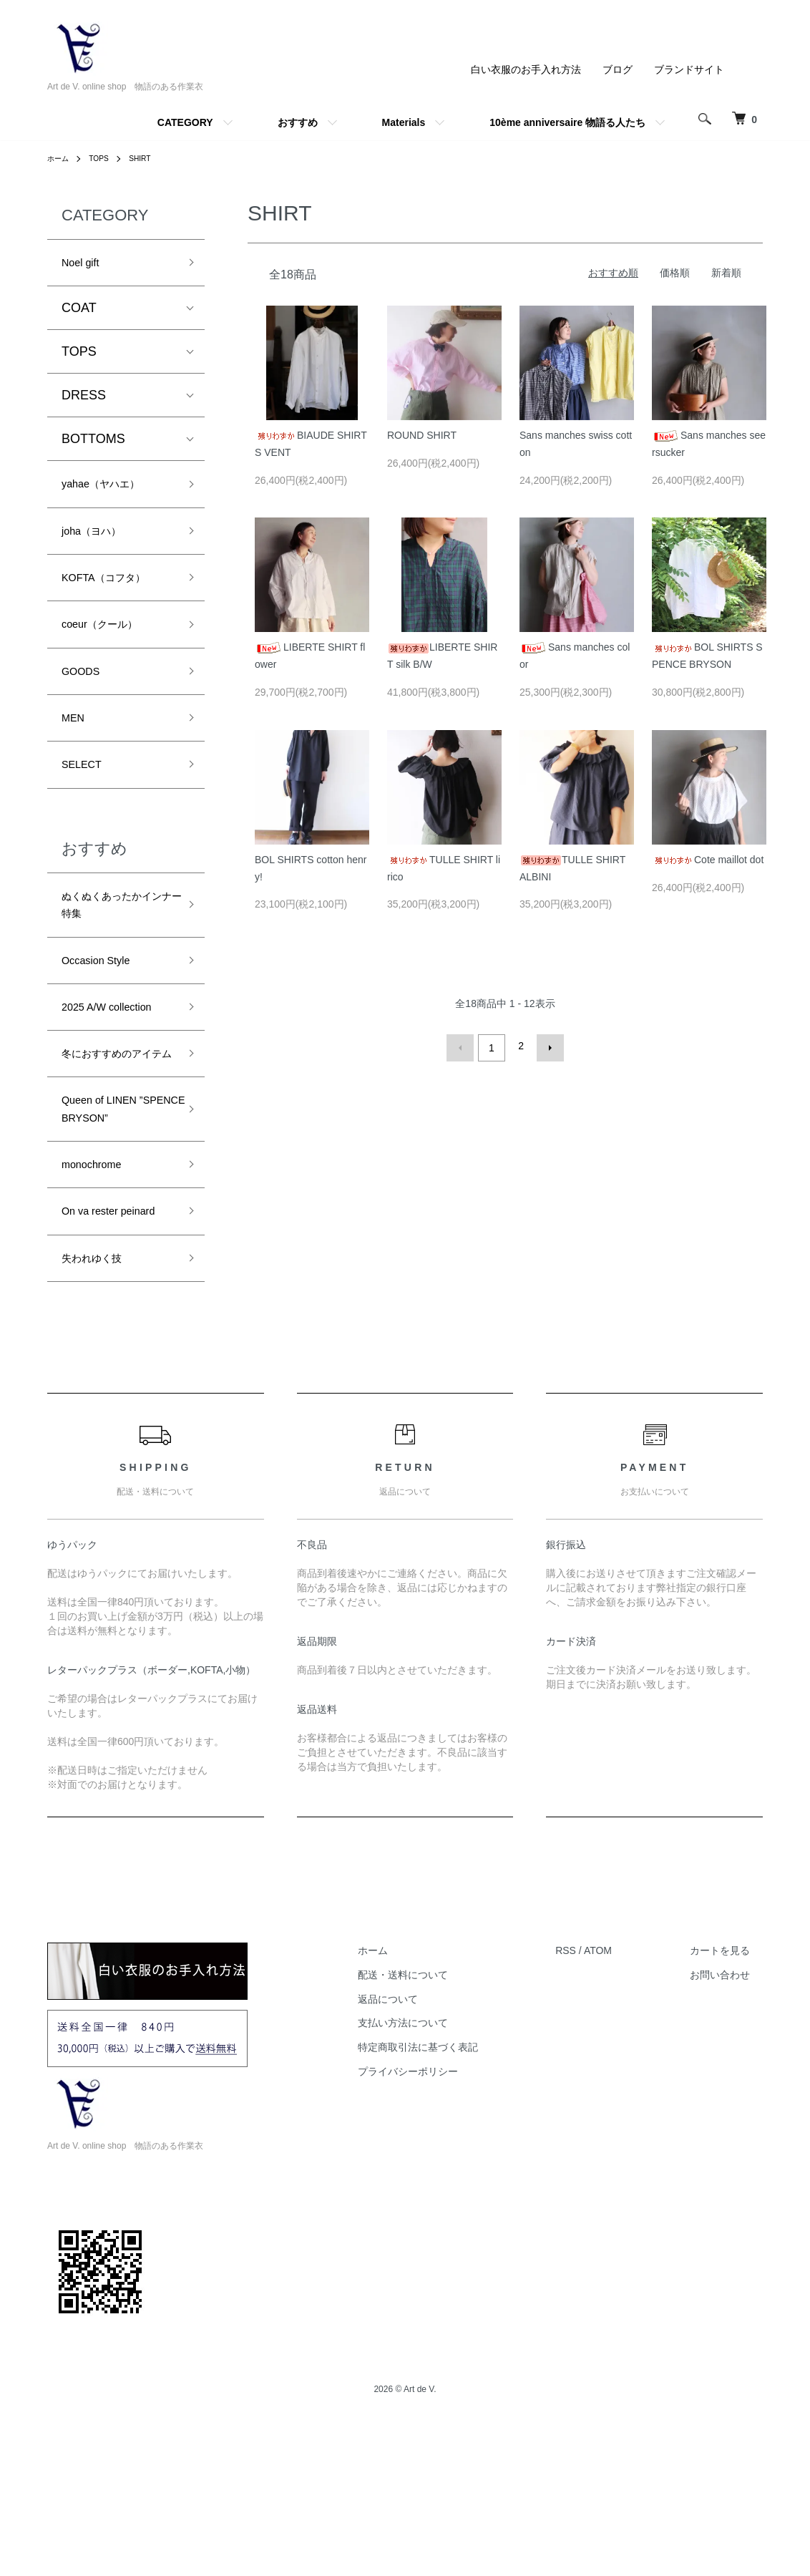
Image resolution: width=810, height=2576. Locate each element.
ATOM (624, 2097)
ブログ (617, 69)
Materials (404, 122)
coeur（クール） (110, 645)
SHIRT (149, 158)
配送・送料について (442, 2121)
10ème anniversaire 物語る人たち (567, 122)
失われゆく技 (100, 1402)
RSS (592, 2097)
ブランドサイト (689, 69)
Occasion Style (104, 1008)
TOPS (104, 158)
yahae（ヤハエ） (111, 491)
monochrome (99, 1278)
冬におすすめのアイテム (113, 1121)
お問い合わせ (733, 2121)
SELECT (87, 798)
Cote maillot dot (707, 859)
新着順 (726, 272)
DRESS (84, 400)
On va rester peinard (97, 1340)
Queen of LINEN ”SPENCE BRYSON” (109, 1205)
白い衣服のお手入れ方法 (526, 69)
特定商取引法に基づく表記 (457, 2194)
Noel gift (85, 265)
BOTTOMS (93, 444)
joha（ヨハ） (99, 542)
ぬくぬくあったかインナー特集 (113, 945)
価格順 (675, 272)
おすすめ (298, 122)
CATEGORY (185, 122)
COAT (79, 313)
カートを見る (733, 2097)
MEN (76, 747)
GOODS (85, 696)
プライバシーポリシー (447, 2218)
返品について (427, 2146)
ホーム (60, 158)
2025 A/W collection (118, 1058)
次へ (546, 1045)
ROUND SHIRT (422, 435)
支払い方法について (442, 2169)
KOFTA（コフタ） (115, 593)
